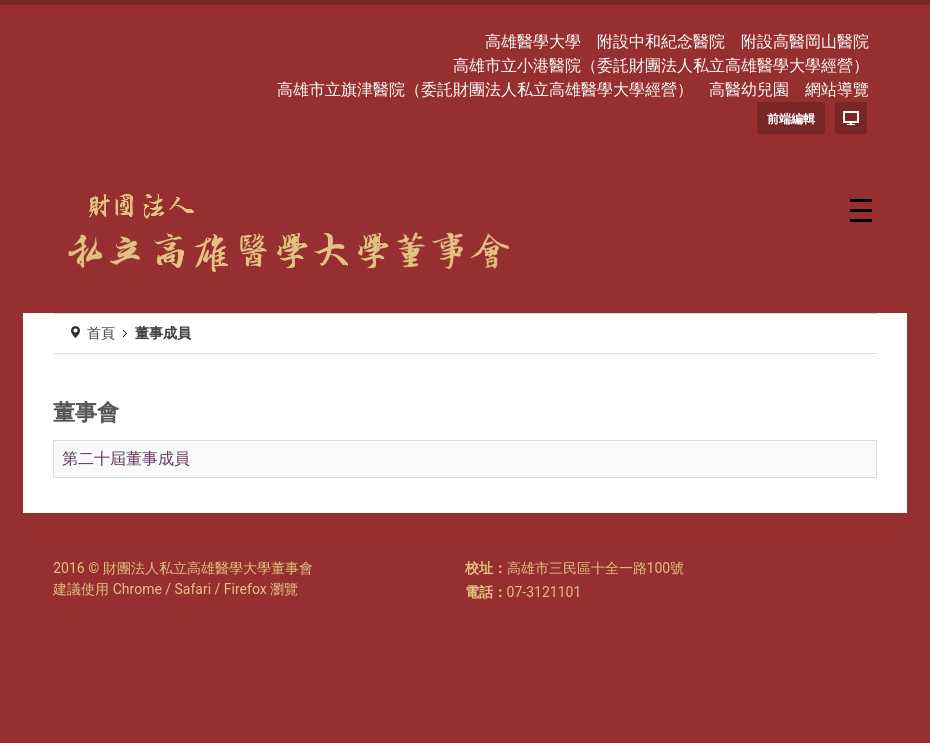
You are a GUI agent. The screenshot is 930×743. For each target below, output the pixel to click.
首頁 (101, 333)
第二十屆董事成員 (126, 458)
